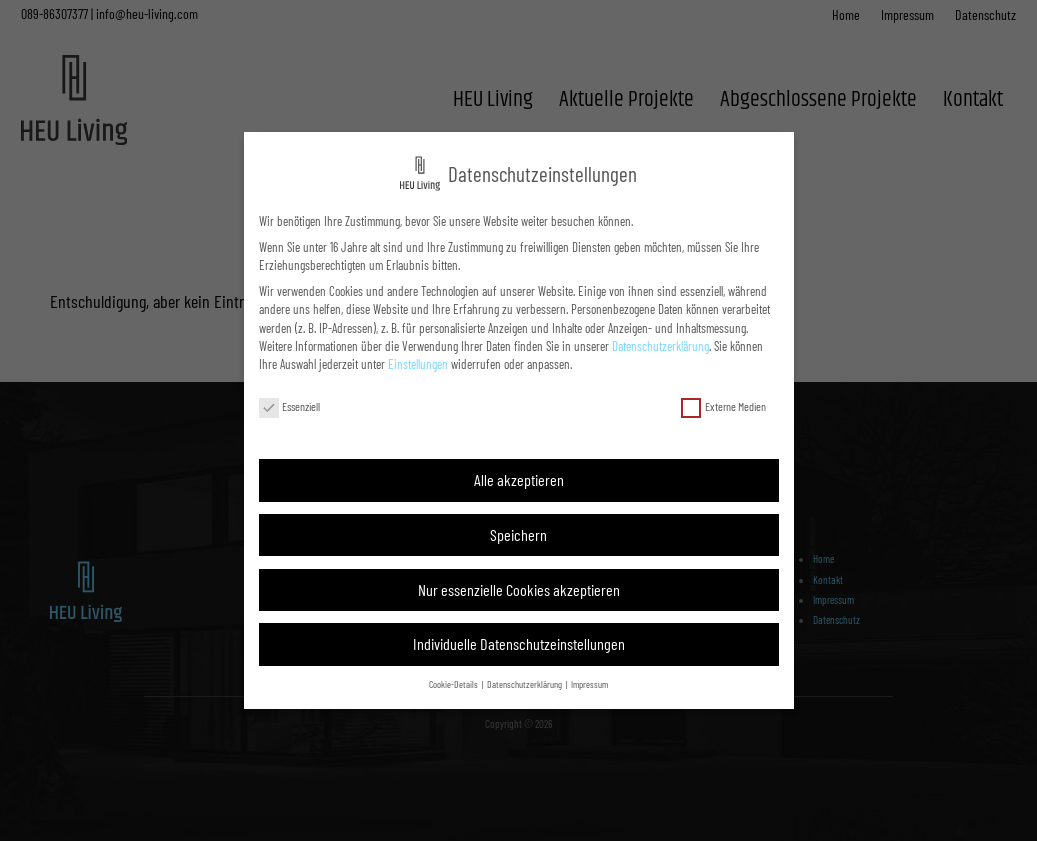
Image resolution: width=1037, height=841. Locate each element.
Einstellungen (418, 364)
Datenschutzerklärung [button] (525, 684)
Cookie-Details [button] (454, 684)
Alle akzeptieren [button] (519, 479)
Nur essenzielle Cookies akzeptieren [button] (519, 589)
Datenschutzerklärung (660, 346)
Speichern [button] (518, 534)
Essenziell (290, 407)
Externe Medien (723, 407)
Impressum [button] (589, 684)
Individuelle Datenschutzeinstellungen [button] (519, 643)
